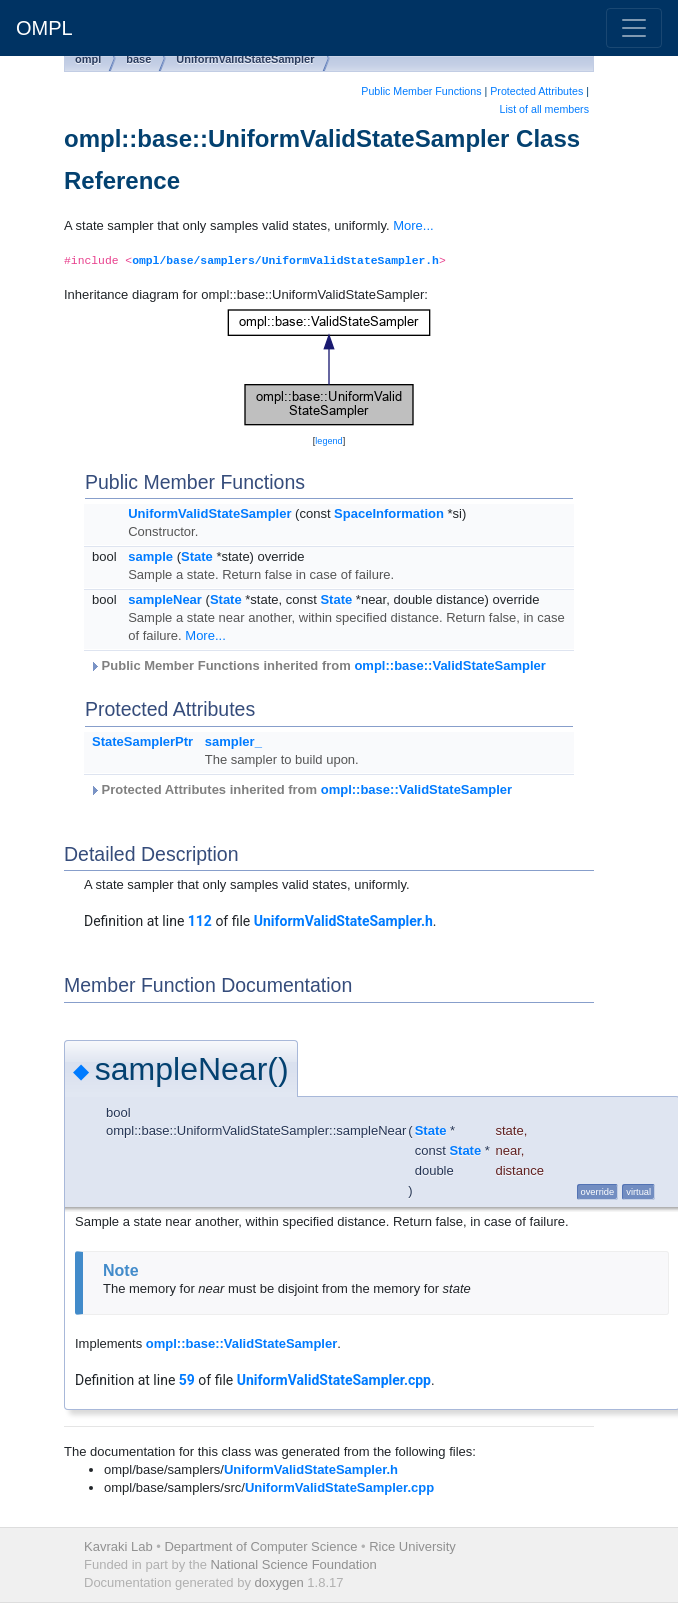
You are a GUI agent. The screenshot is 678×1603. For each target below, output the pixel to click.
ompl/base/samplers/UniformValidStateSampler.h (285, 261)
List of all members (544, 109)
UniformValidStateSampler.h (343, 921)
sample (150, 556)
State (197, 556)
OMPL (44, 28)
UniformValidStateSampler (245, 59)
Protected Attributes (536, 91)
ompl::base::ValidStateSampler (449, 665)
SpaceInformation (389, 513)
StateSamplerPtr (142, 741)
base (138, 59)
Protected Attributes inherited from (300, 789)
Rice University (412, 1546)
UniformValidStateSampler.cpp (334, 1380)
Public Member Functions (421, 91)
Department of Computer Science (260, 1546)
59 (187, 1380)
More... (413, 225)
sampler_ (233, 741)
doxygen (279, 1582)
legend (328, 441)
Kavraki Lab (118, 1546)
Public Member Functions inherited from (317, 665)
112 (200, 921)
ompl (88, 59)
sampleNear (165, 599)
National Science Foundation (293, 1564)
